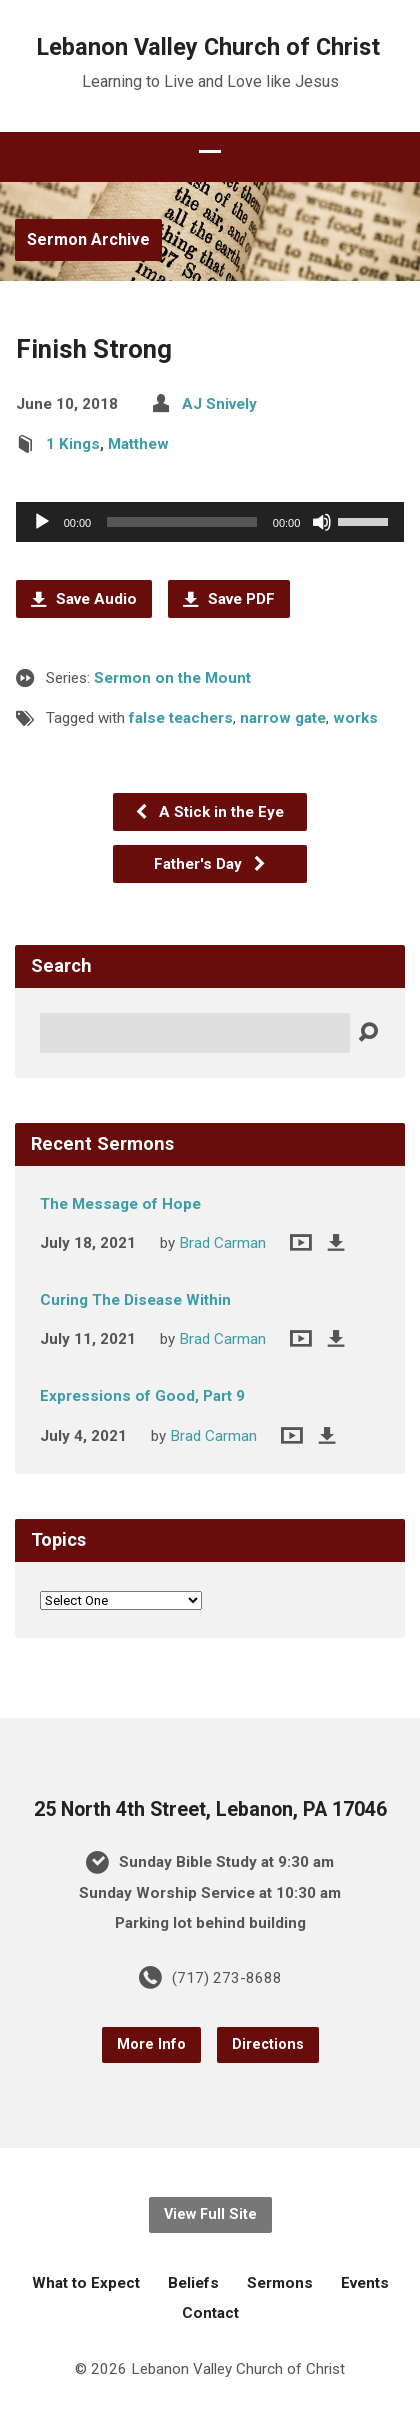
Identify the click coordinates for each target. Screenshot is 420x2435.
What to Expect (86, 2283)
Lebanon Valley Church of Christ (208, 47)
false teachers (181, 718)
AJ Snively (219, 404)
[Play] (42, 522)
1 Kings (73, 444)
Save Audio (84, 599)
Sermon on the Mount (172, 678)
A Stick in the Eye (209, 812)
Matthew (138, 444)
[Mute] (322, 522)
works (355, 718)
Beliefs (193, 2283)
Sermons (280, 2283)
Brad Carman (222, 1243)
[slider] (182, 522)
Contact (210, 2313)
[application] (210, 522)
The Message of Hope (120, 1204)
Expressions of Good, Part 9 (142, 1396)
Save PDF (229, 599)
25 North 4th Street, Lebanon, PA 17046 (210, 1809)
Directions (268, 2044)
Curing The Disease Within (135, 1300)
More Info (151, 2044)
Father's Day (210, 864)
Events (365, 2283)
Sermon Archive (88, 239)
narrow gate (283, 718)
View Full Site (210, 2214)
